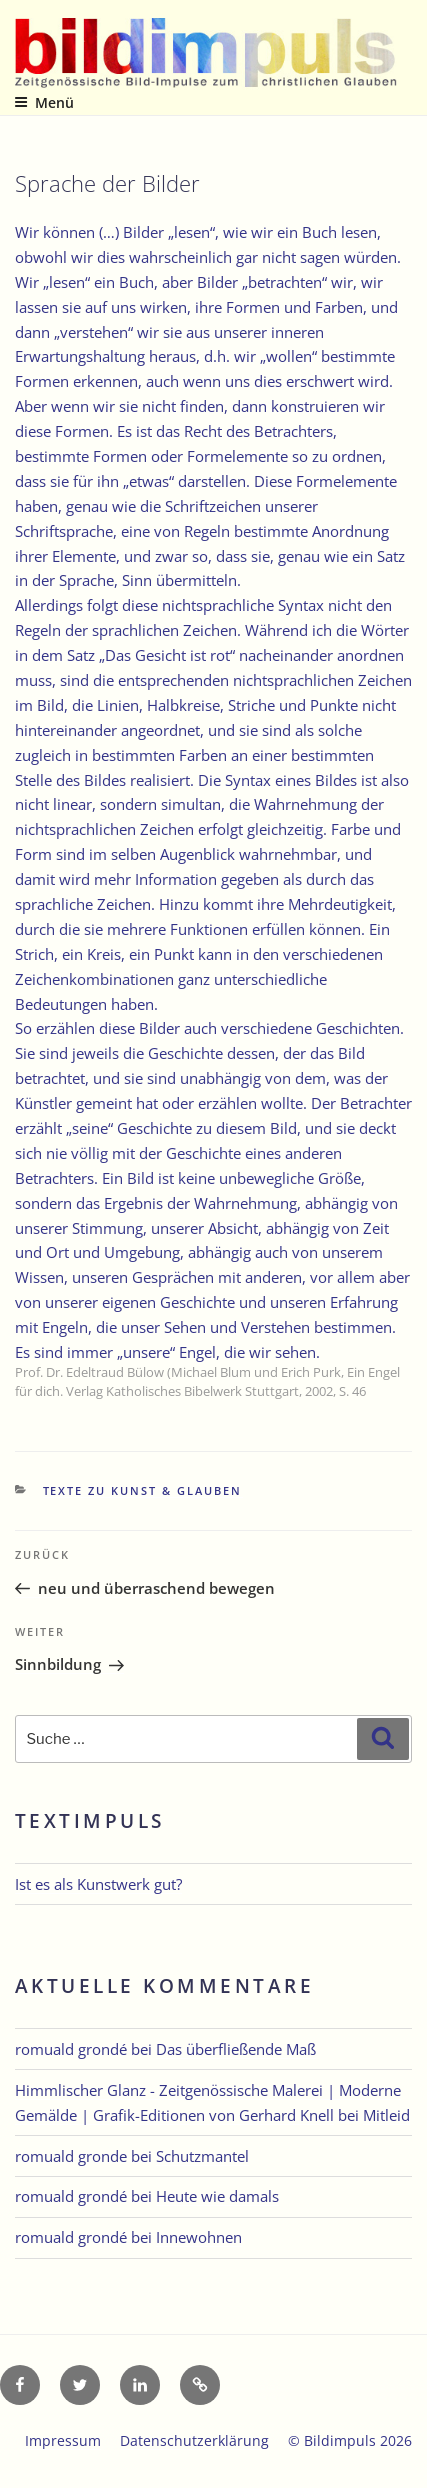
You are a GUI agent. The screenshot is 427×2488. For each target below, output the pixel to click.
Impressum (63, 2440)
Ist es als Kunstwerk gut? (98, 1884)
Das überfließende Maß (236, 2049)
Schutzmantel (202, 2156)
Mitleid (386, 2115)
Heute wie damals (217, 2196)
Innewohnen (199, 2237)
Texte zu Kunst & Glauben (143, 1490)
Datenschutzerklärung (194, 2440)
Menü (44, 102)
